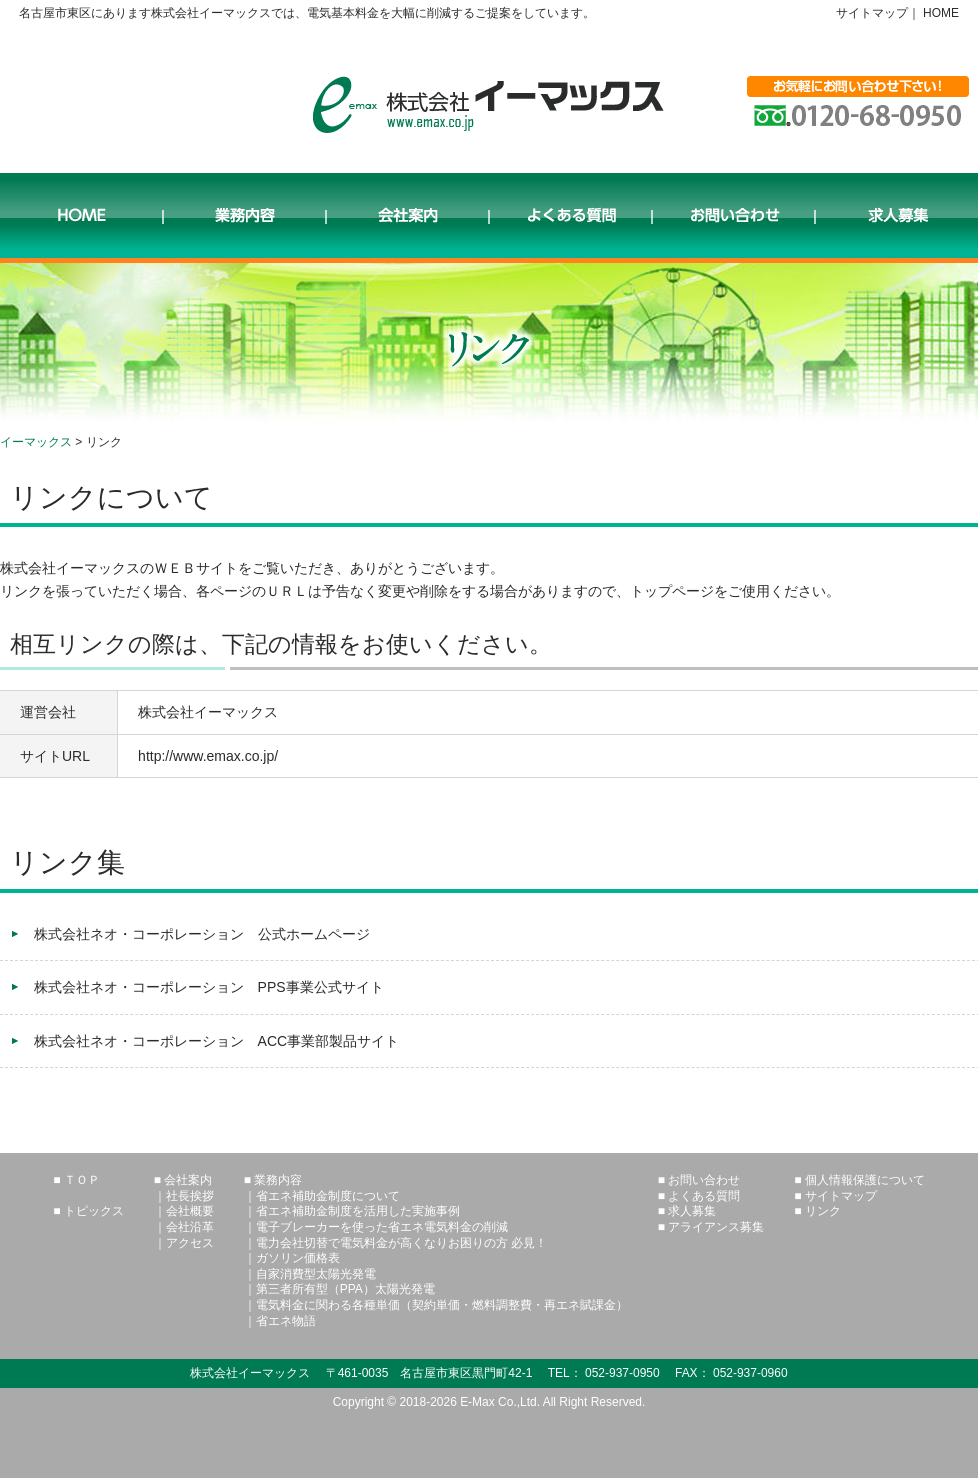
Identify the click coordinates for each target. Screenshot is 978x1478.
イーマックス (36, 442)
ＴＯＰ (82, 1180)
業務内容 (244, 218)
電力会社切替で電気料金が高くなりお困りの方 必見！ (401, 1243)
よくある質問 (570, 218)
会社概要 (190, 1211)
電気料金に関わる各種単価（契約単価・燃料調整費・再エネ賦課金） (442, 1305)
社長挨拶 (190, 1196)
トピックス (94, 1211)
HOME (941, 13)
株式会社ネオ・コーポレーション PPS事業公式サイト (209, 987)
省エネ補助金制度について (328, 1196)
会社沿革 (190, 1227)
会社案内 (407, 218)
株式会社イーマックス (488, 104)
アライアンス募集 (716, 1227)
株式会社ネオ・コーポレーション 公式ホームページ (202, 934)
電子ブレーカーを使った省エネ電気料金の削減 (382, 1227)
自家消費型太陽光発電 (316, 1274)
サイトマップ (872, 13)
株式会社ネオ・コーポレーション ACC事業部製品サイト (217, 1041)
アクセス (190, 1243)
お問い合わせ (733, 218)
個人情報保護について (865, 1180)
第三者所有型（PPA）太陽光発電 (345, 1289)
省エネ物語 (286, 1321)
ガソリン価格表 (298, 1258)
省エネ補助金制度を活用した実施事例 (358, 1211)
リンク (823, 1211)
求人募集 (896, 218)
